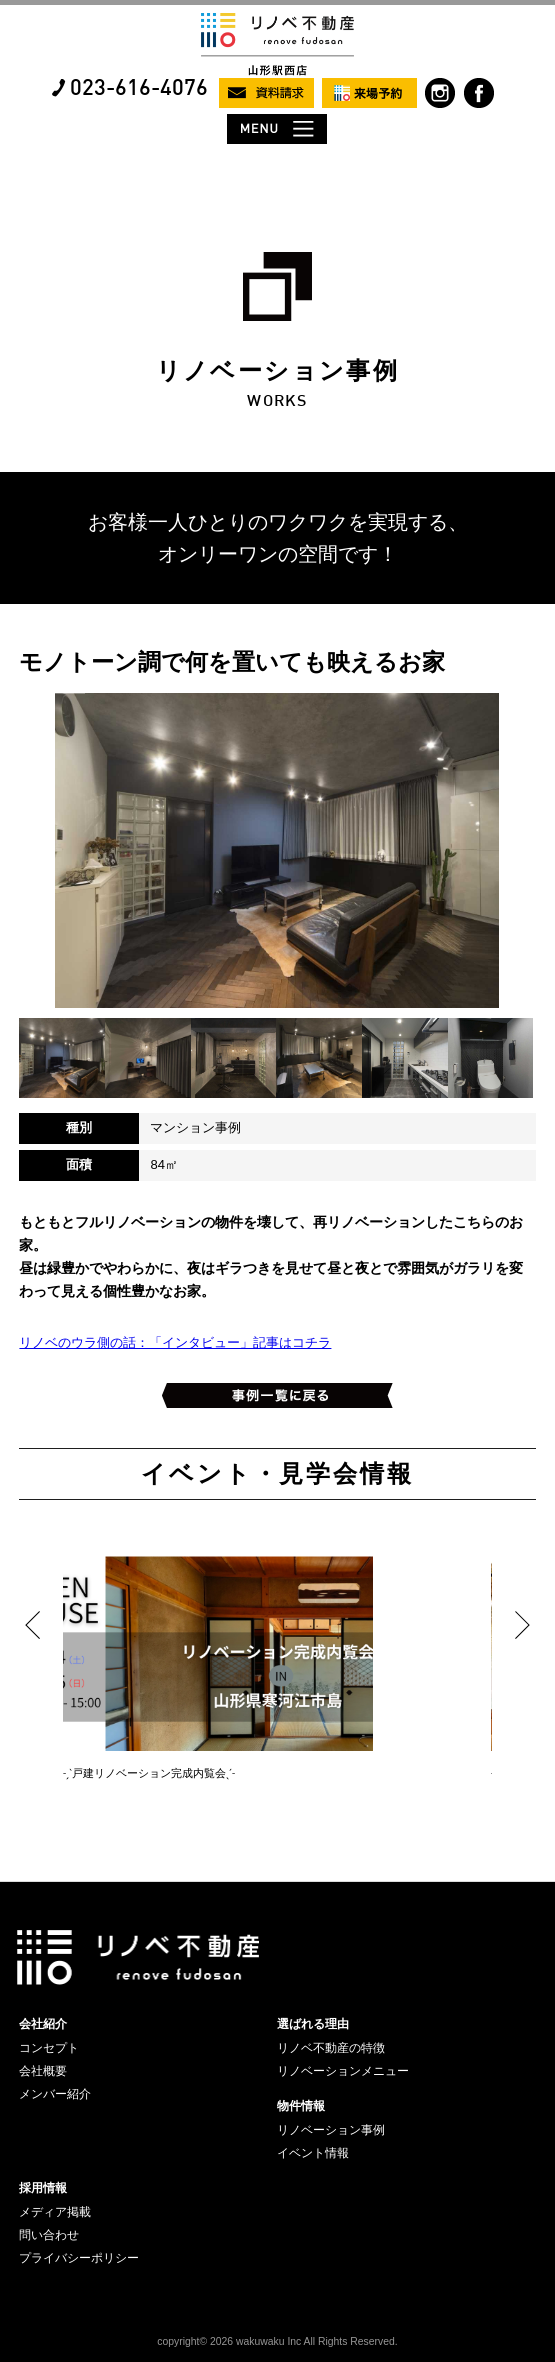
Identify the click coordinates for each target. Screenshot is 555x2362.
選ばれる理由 (313, 2024)
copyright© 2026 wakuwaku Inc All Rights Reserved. (277, 2341)
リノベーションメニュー (343, 2071)
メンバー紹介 (55, 2094)
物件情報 (301, 2106)
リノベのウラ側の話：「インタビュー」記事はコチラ (175, 1342)
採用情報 (43, 2188)
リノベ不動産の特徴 (331, 2048)
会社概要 (43, 2071)
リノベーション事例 (331, 2130)
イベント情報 (313, 2153)
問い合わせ (49, 2235)
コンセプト (49, 2048)
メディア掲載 (55, 2212)
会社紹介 (43, 2024)
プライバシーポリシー (79, 2258)
